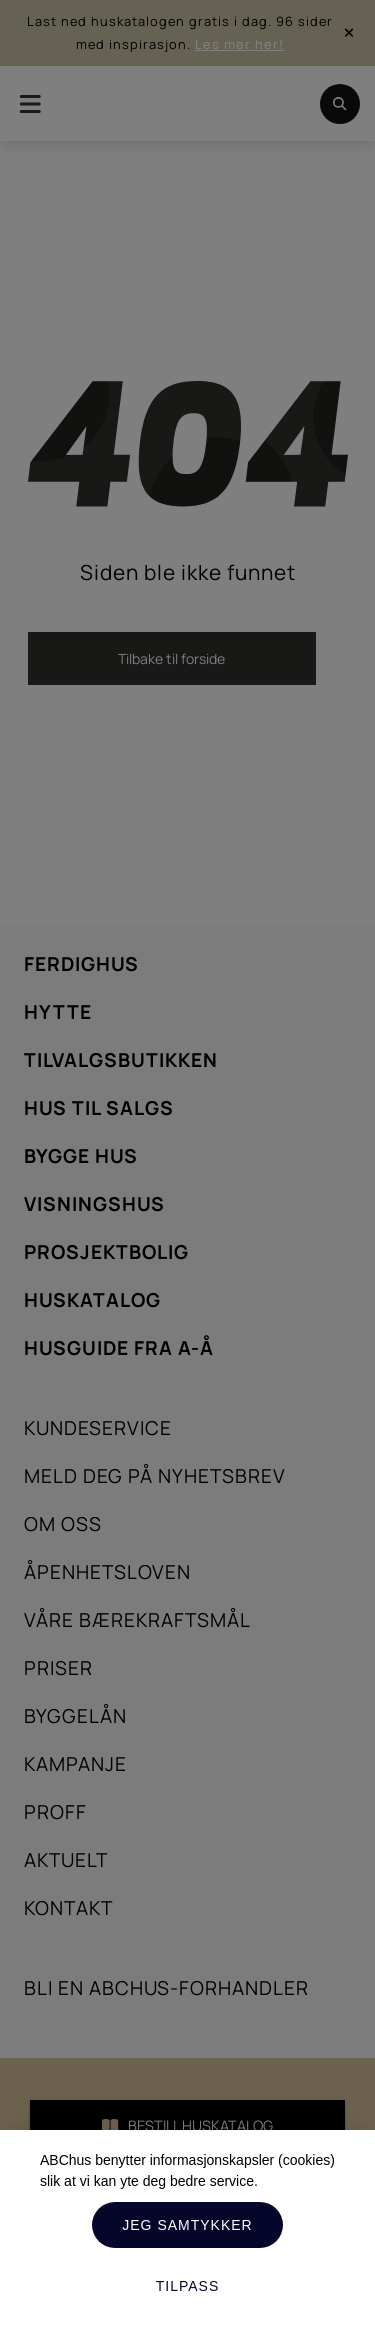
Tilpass (188, 2286)
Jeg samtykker (187, 2225)
